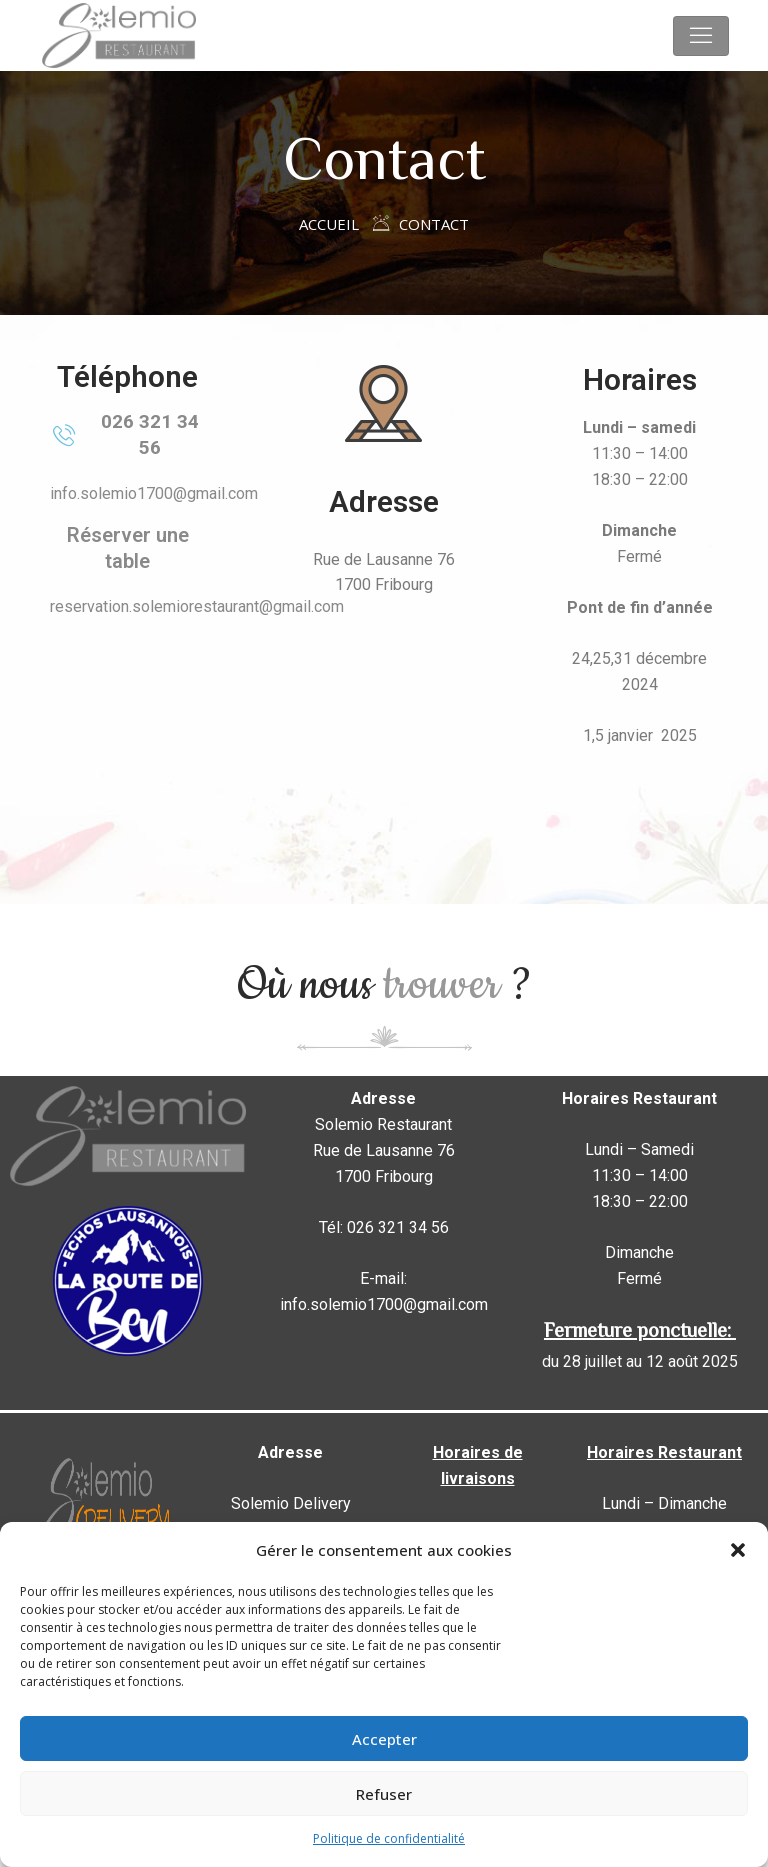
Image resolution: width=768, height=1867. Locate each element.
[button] (738, 1550)
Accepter (384, 1739)
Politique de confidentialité (389, 1838)
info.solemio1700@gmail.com (154, 493)
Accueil (329, 224)
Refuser (384, 1794)
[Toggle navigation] (701, 36)
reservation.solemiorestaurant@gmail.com (197, 606)
